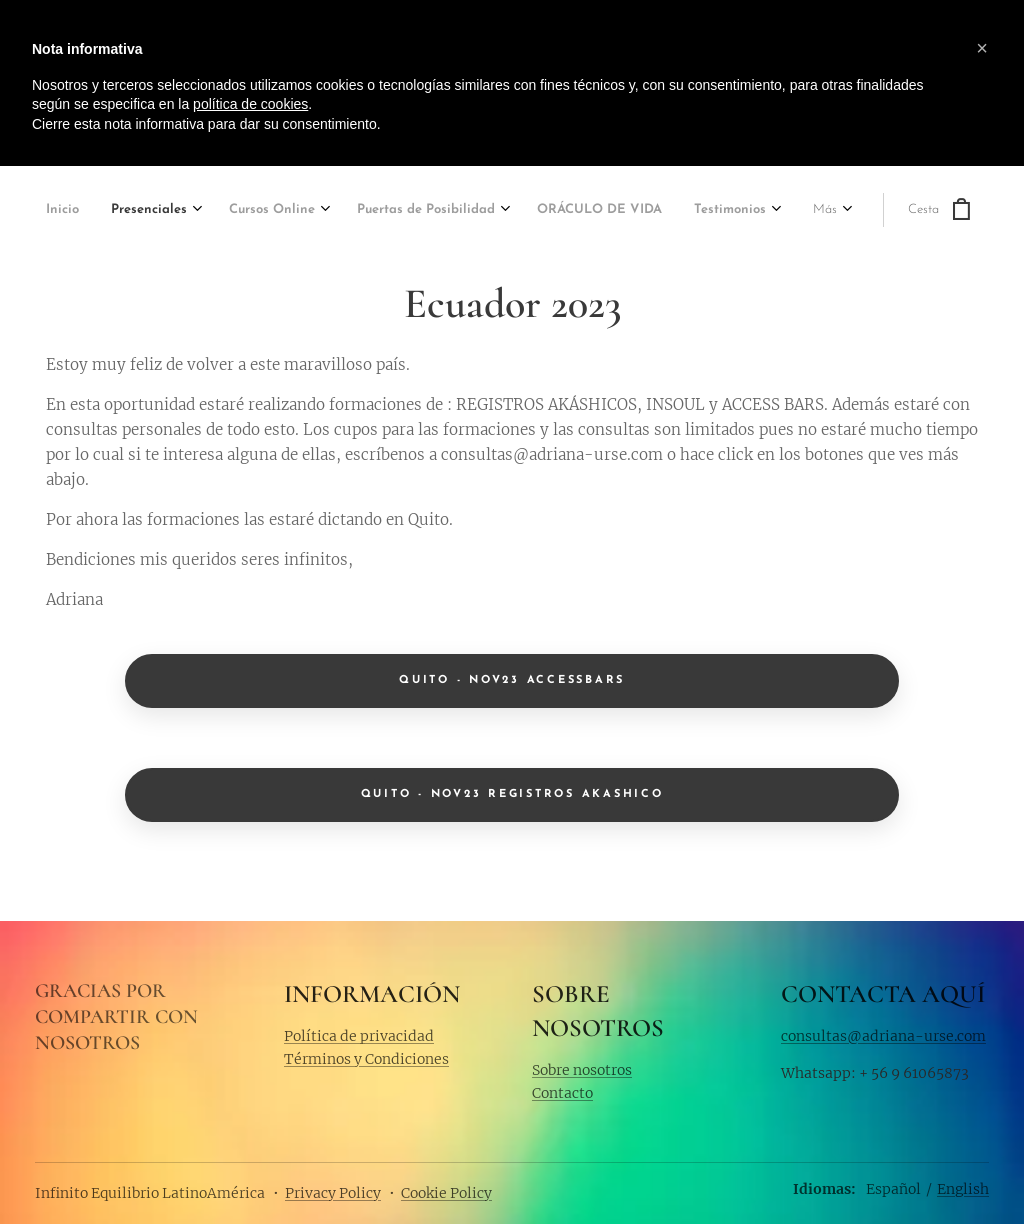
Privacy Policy (333, 1193)
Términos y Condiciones (366, 1059)
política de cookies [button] (250, 104)
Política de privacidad (359, 1036)
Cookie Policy (446, 1193)
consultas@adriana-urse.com (883, 1036)
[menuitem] (94, 211)
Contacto (562, 1093)
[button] (982, 48)
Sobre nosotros (582, 1069)
